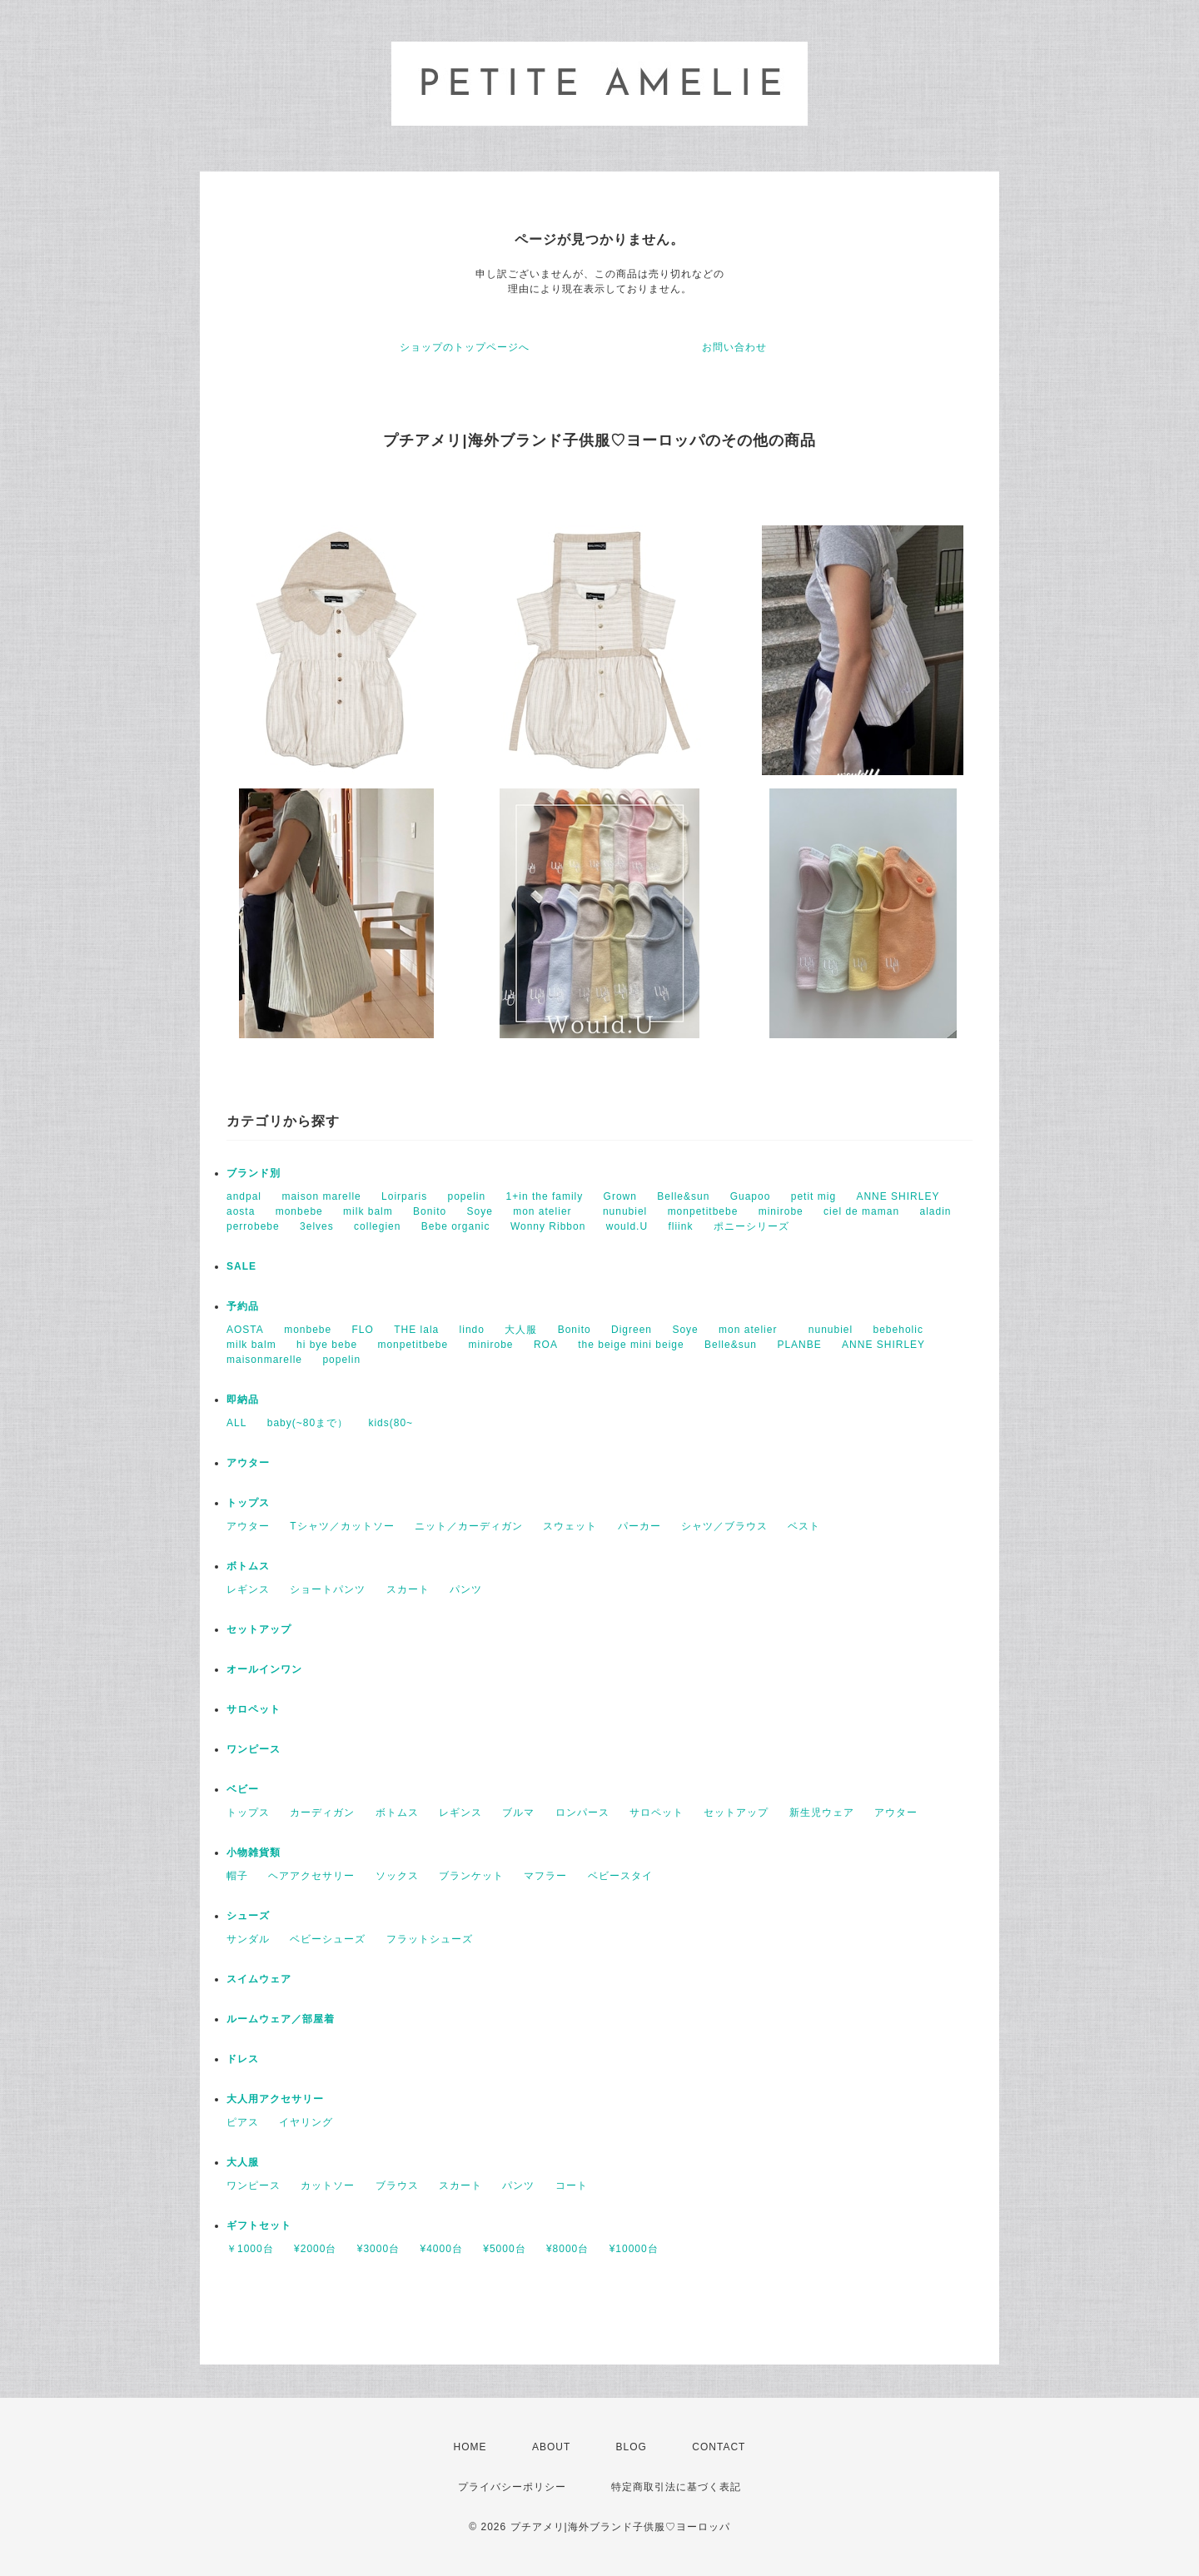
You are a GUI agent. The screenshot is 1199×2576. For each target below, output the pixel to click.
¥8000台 (567, 2249)
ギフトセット (258, 2225)
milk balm (368, 1211)
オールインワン (264, 1669)
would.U (627, 1226)
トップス (248, 1503)
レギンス (248, 1589)
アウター (248, 1463)
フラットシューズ (429, 1939)
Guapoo (750, 1196)
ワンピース (253, 1749)
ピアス (242, 2122)
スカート (408, 1589)
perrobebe (253, 1226)
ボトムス (248, 1566)
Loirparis (404, 1196)
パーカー (639, 1526)
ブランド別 (253, 1173)
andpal (243, 1196)
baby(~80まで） (307, 1423)
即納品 (242, 1399)
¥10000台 (634, 2249)
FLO (363, 1329)
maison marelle (321, 1196)
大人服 (521, 1329)
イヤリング (306, 2122)
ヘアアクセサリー (311, 1876)
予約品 (242, 1306)
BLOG (631, 2447)
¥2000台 (315, 2249)
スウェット (570, 1526)
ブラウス (397, 2185)
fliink (680, 1226)
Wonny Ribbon (548, 1226)
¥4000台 (441, 2249)
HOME (470, 2447)
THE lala (416, 1329)
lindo (472, 1329)
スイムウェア (258, 1979)
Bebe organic (455, 1226)
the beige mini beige (631, 1344)
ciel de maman (861, 1211)
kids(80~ (390, 1423)
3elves (317, 1226)
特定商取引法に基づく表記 (676, 2487)
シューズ (248, 1916)
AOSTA (245, 1329)
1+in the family (545, 1196)
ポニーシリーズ (751, 1226)
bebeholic (898, 1329)
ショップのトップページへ (465, 347)
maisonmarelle (264, 1359)
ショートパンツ (328, 1589)
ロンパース (582, 1812)
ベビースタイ (620, 1876)
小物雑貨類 (253, 1852)
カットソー (328, 2185)
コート (571, 2185)
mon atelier (547, 1211)
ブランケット (471, 1876)
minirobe (781, 1211)
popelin (466, 1196)
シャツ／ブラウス (724, 1526)
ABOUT (551, 2447)
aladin (935, 1211)
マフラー (545, 1876)
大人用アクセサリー (275, 2099)
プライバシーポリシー (512, 2487)
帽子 (237, 1876)
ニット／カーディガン (469, 1526)
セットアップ (258, 1629)
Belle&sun (683, 1196)
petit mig (813, 1196)
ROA (546, 1344)
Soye (479, 1211)
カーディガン (322, 1812)
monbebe (299, 1211)
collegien (377, 1226)
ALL (236, 1423)
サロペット (253, 1709)
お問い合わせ (734, 347)
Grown (620, 1196)
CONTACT (718, 2447)
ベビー (242, 1789)
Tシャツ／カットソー (342, 1526)
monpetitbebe (703, 1211)
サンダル (248, 1939)
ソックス (397, 1876)
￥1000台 (250, 2249)
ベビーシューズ (328, 1939)
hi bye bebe (326, 1344)
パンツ (466, 1589)
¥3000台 (378, 2249)
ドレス (242, 2059)
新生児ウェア (821, 1812)
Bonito (429, 1211)
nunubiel (625, 1211)
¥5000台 (504, 2249)
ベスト (804, 1526)
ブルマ (518, 1812)
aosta (240, 1211)
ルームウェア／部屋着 (280, 2019)
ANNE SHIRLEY (897, 1196)
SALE (241, 1266)
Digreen (631, 1329)
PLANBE (799, 1344)
